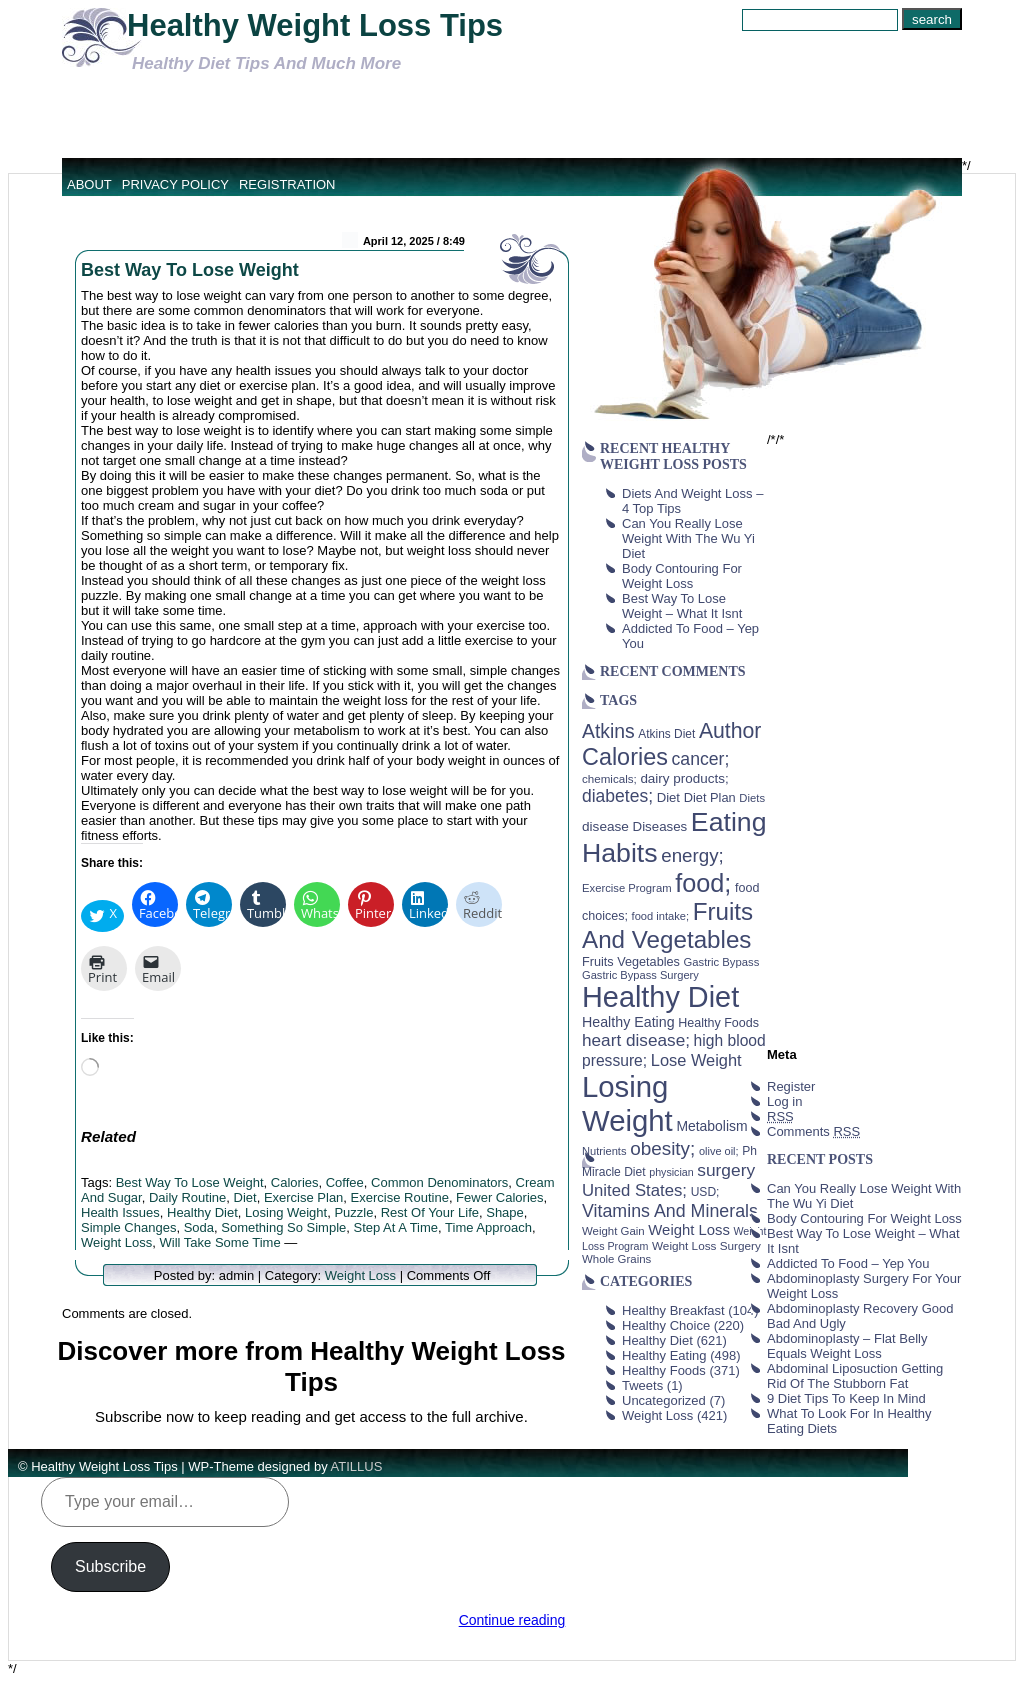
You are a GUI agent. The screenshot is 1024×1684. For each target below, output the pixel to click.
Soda (199, 1227)
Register (791, 1086)
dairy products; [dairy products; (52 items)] (684, 778)
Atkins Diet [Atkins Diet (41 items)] (666, 734)
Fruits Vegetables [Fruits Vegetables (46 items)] (631, 962)
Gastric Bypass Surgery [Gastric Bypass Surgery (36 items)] (640, 975)
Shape (505, 1212)
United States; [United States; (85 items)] (634, 1190)
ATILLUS (357, 1466)
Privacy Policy (175, 184)
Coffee (345, 1182)
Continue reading (512, 1620)
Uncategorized (664, 1400)
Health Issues (120, 1212)
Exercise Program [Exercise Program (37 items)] (627, 888)
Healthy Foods (664, 1370)
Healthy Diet (202, 1212)
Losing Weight (286, 1212)
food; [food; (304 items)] (703, 883)
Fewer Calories (499, 1197)
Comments (813, 1131)
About (89, 184)
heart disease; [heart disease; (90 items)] (636, 1040)
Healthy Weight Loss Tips (315, 25)
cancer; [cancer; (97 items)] (700, 759)
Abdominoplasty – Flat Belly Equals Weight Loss (847, 1346)
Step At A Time (395, 1227)
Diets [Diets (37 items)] (752, 798)
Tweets (642, 1385)
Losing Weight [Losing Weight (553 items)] (627, 1103)
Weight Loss (116, 1242)
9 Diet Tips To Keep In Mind (846, 1398)
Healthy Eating (664, 1355)
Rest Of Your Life (430, 1212)
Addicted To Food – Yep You (848, 1263)
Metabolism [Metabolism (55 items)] (711, 1126)
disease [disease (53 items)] (605, 826)
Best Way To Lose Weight (190, 270)
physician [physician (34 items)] (671, 1172)
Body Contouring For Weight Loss (682, 576)
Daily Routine (187, 1197)
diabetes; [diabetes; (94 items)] (617, 796)
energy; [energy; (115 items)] (692, 855)
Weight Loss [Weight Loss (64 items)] (689, 1230)
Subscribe (110, 1566)
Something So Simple (283, 1227)
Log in (784, 1101)
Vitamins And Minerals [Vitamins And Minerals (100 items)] (670, 1211)
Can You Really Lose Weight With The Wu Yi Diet (688, 538)
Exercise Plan (303, 1197)
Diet (245, 1197)
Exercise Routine (400, 1197)
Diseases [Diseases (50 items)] (660, 826)
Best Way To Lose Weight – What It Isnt (682, 606)
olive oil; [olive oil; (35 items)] (719, 1151)
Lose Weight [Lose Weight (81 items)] (696, 1060)
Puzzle (353, 1212)
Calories (295, 1182)
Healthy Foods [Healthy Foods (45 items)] (718, 1023)
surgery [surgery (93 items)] (726, 1170)
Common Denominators (439, 1182)
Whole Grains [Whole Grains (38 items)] (616, 1259)
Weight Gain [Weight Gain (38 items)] (613, 1231)
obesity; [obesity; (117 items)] (662, 1148)
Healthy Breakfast (673, 1310)
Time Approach (488, 1227)
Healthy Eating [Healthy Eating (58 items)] (628, 1022)
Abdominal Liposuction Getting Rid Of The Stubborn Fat (855, 1376)
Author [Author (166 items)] (730, 731)
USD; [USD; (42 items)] (705, 1192)
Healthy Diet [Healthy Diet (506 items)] (660, 997)
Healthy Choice (666, 1325)
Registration (287, 184)
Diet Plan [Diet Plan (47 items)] (710, 797)
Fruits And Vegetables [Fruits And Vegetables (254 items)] (667, 925)
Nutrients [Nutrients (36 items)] (604, 1151)
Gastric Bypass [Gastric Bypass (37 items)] (722, 962)
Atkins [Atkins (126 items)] (608, 731)
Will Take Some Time (220, 1242)
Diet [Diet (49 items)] (668, 797)
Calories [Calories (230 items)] (625, 757)
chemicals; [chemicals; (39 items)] (609, 778)
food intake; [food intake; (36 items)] (661, 916)
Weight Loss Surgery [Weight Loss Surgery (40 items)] (706, 1245)
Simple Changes (128, 1227)
